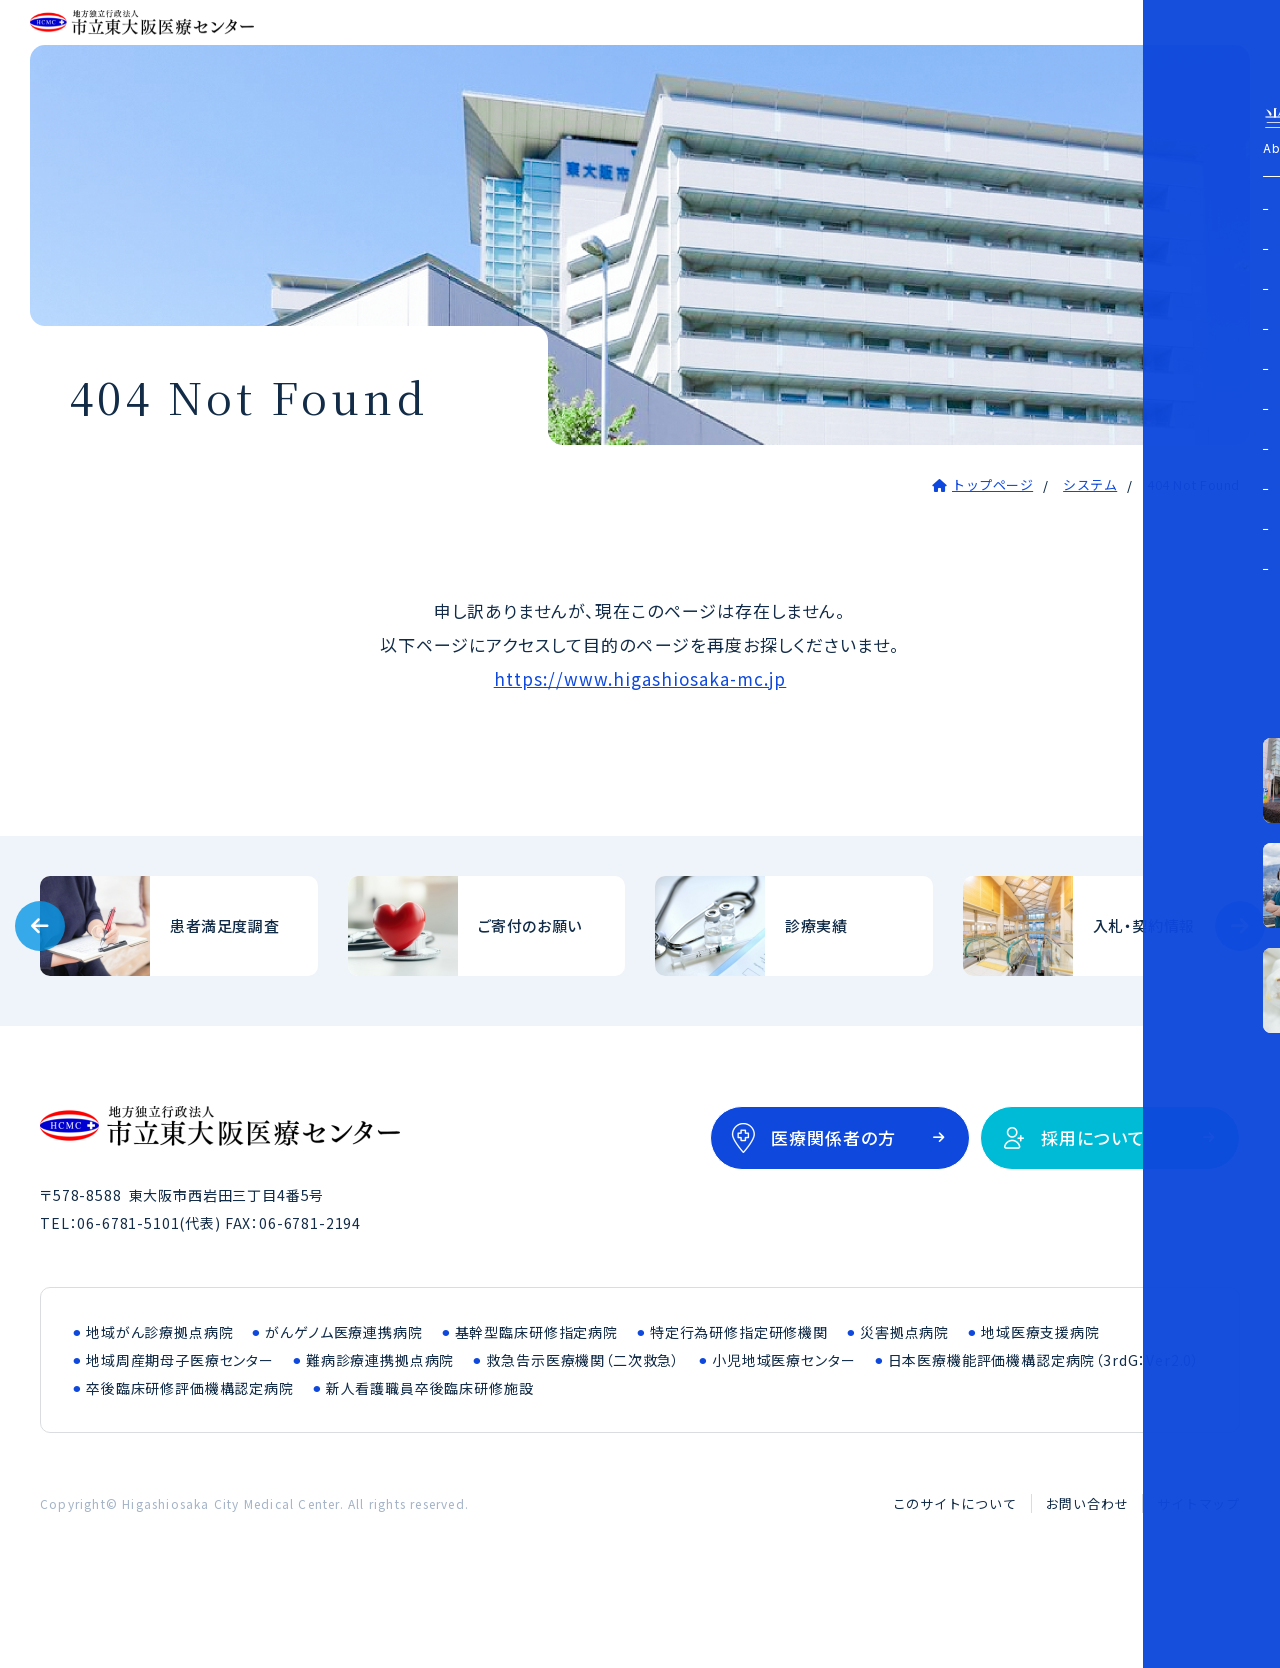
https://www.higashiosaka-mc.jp (640, 753)
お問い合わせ (1087, 1578)
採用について (1093, 1212)
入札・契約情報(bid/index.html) (1102, 1001)
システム (1090, 559)
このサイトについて (955, 1578)
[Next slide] (1240, 1001)
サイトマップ (1198, 1578)
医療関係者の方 (833, 1212)
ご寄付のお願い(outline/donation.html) (487, 1001)
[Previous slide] (40, 1001)
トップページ (992, 559)
